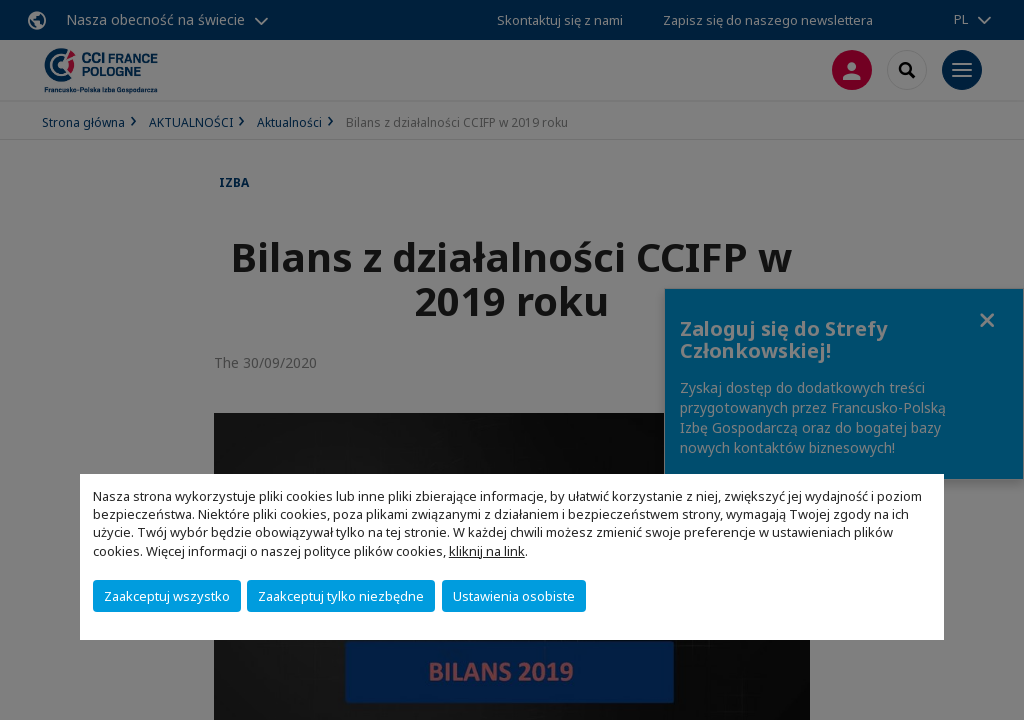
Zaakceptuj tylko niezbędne (341, 596)
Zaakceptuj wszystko (167, 596)
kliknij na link (487, 551)
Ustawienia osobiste (514, 596)
